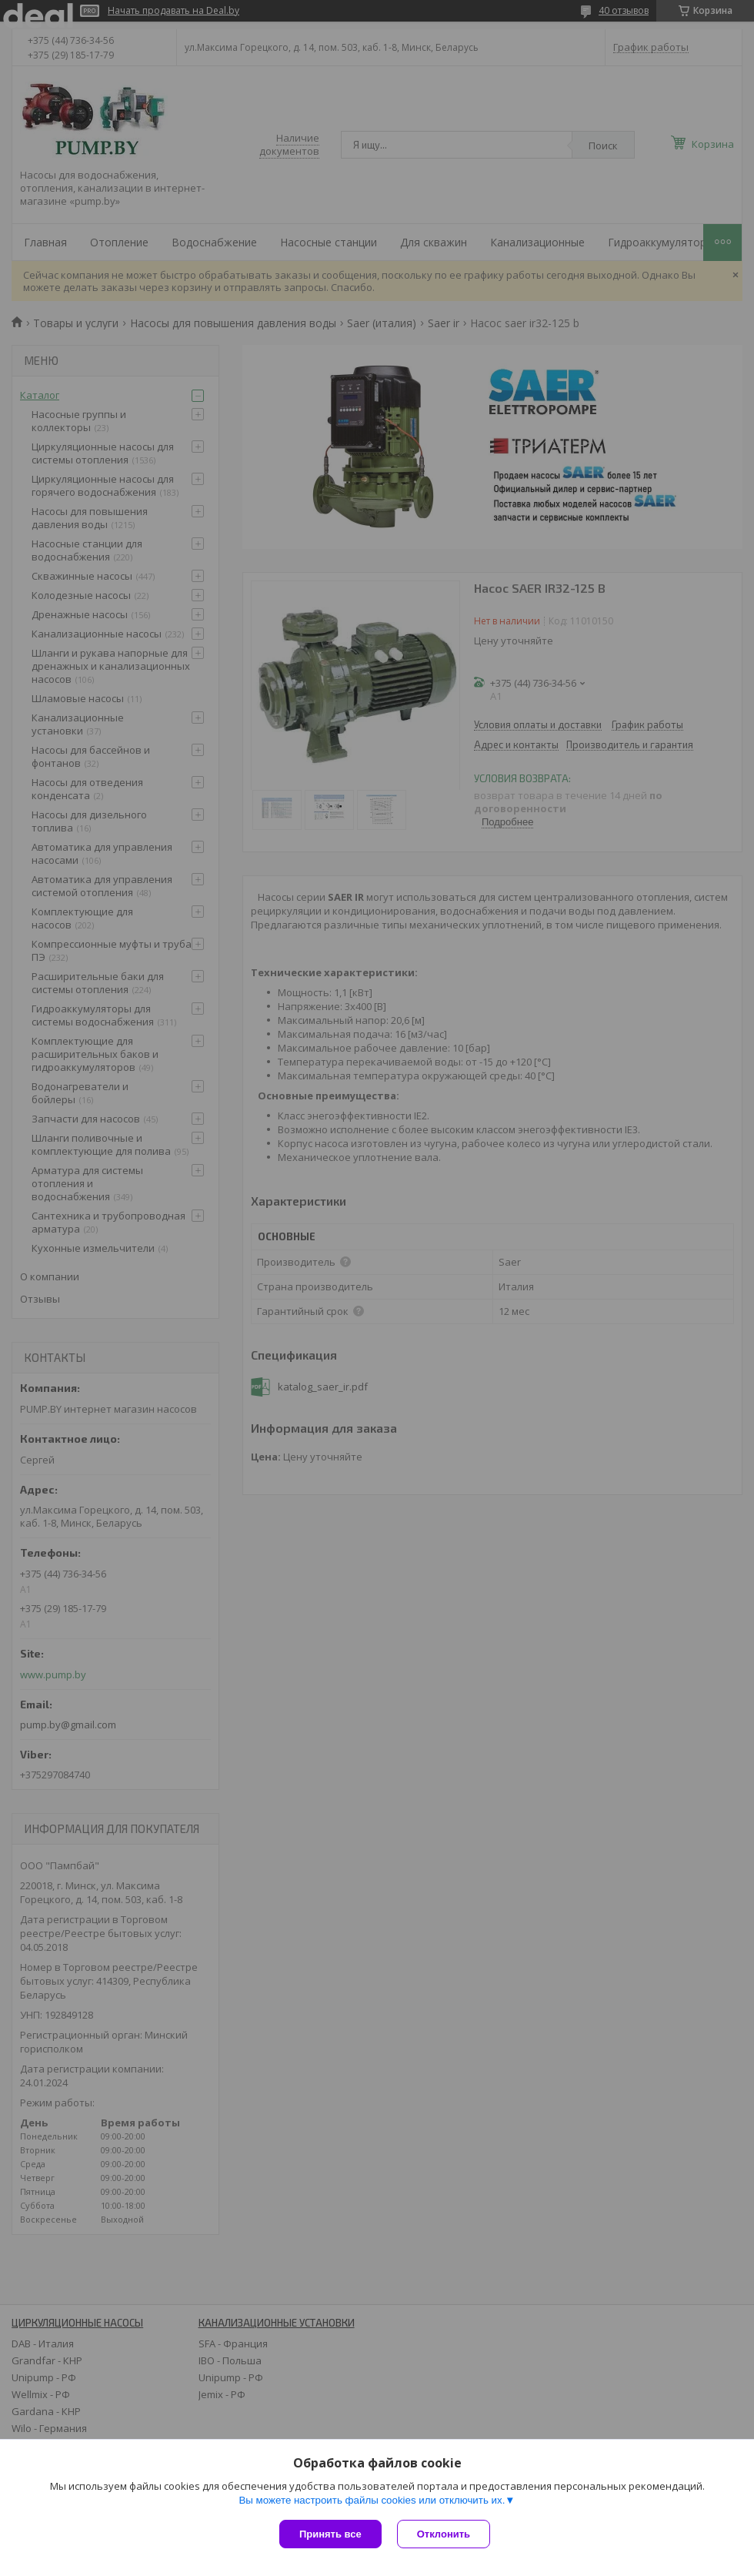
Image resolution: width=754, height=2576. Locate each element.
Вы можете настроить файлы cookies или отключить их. (372, 2500)
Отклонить (443, 2534)
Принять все (330, 2534)
